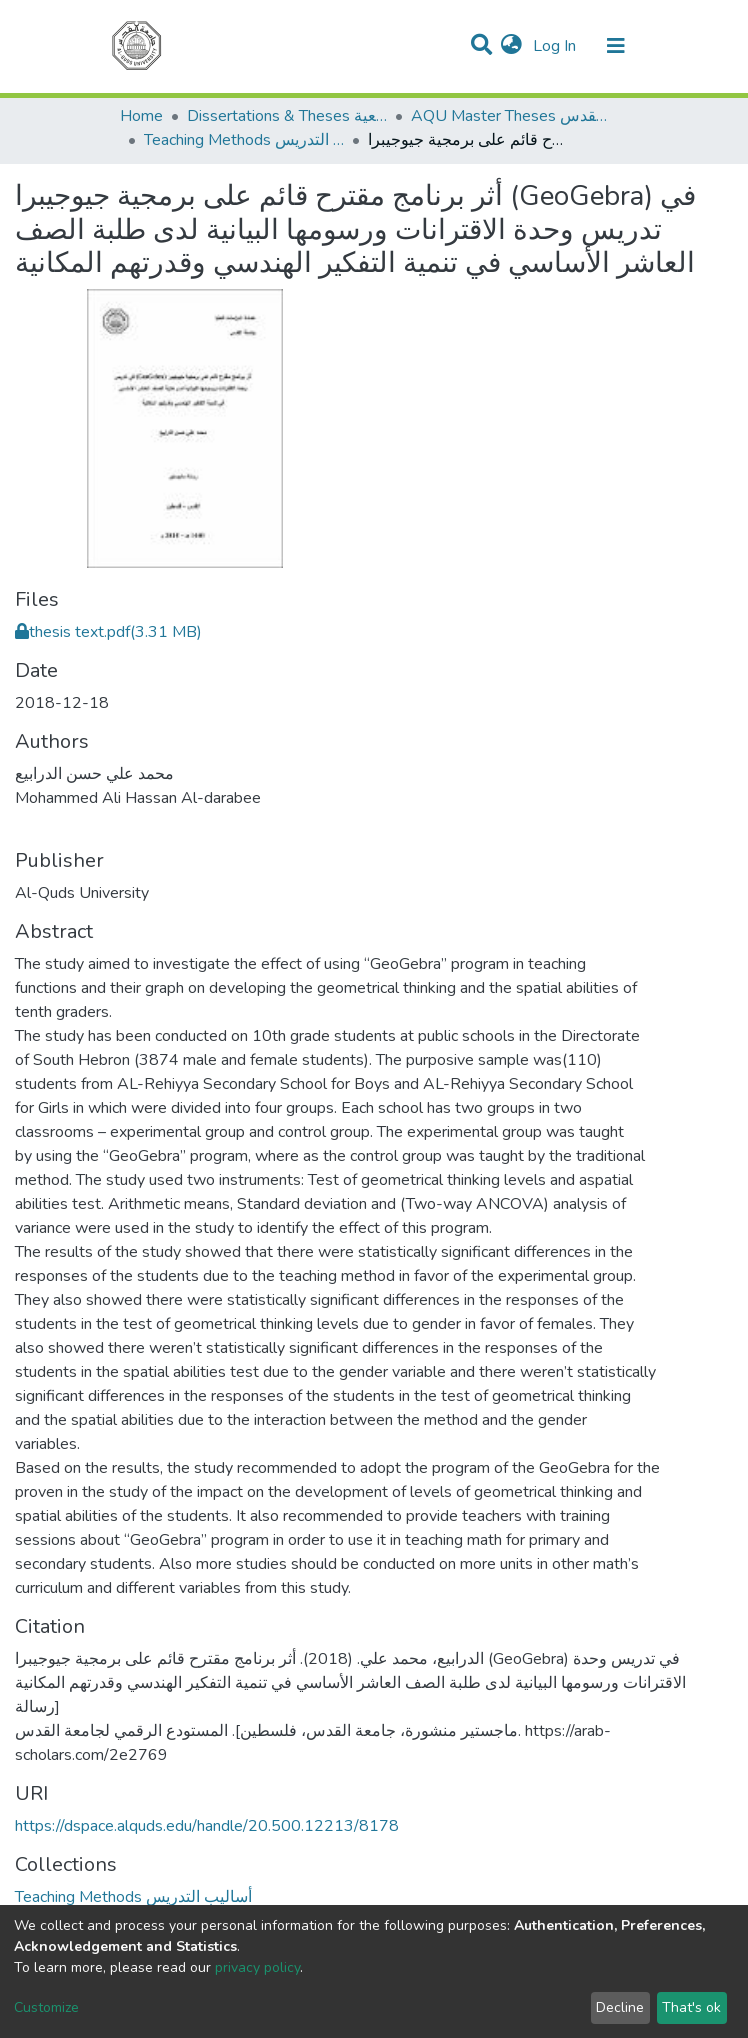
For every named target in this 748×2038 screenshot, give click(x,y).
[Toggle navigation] (616, 46)
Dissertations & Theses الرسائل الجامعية (287, 116)
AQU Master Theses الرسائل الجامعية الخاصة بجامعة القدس (511, 116)
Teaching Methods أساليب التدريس (244, 140)
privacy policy (257, 1967)
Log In (556, 46)
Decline (620, 2007)
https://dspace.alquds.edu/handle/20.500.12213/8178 (207, 1826)
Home (141, 116)
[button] (511, 46)
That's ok (691, 2007)
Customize (46, 2007)
